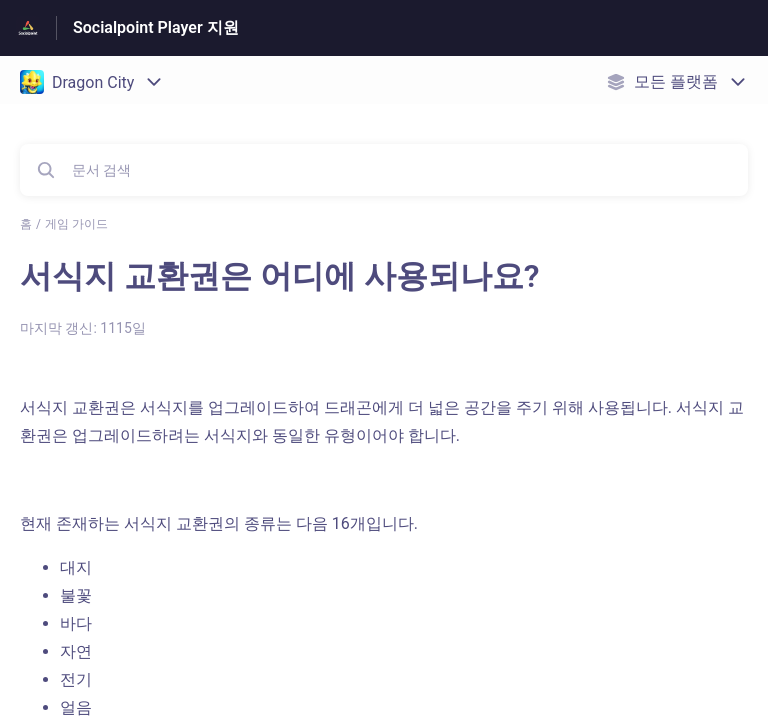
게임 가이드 (76, 224)
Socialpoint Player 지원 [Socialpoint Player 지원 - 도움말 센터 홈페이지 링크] (156, 27)
